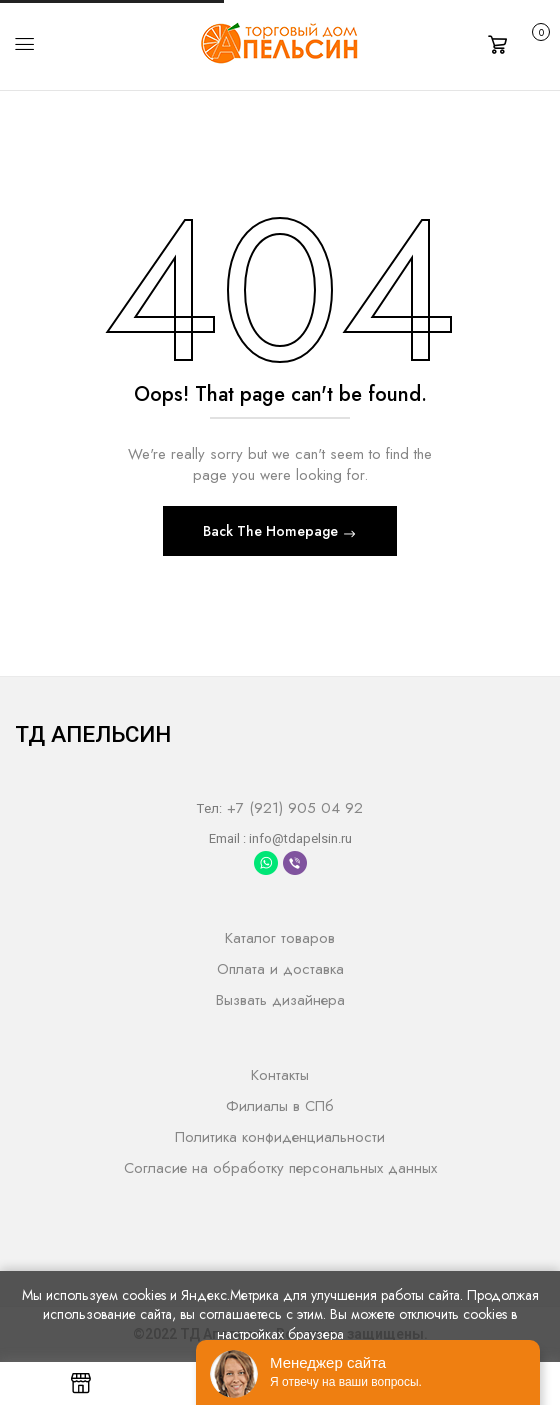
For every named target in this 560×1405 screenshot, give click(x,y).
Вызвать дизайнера (280, 1000)
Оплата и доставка (280, 969)
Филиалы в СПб (280, 1106)
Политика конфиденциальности (280, 1137)
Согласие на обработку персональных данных (280, 1168)
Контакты (280, 1075)
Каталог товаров (280, 938)
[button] (516, 42)
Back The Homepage (272, 531)
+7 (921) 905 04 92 (292, 808)
